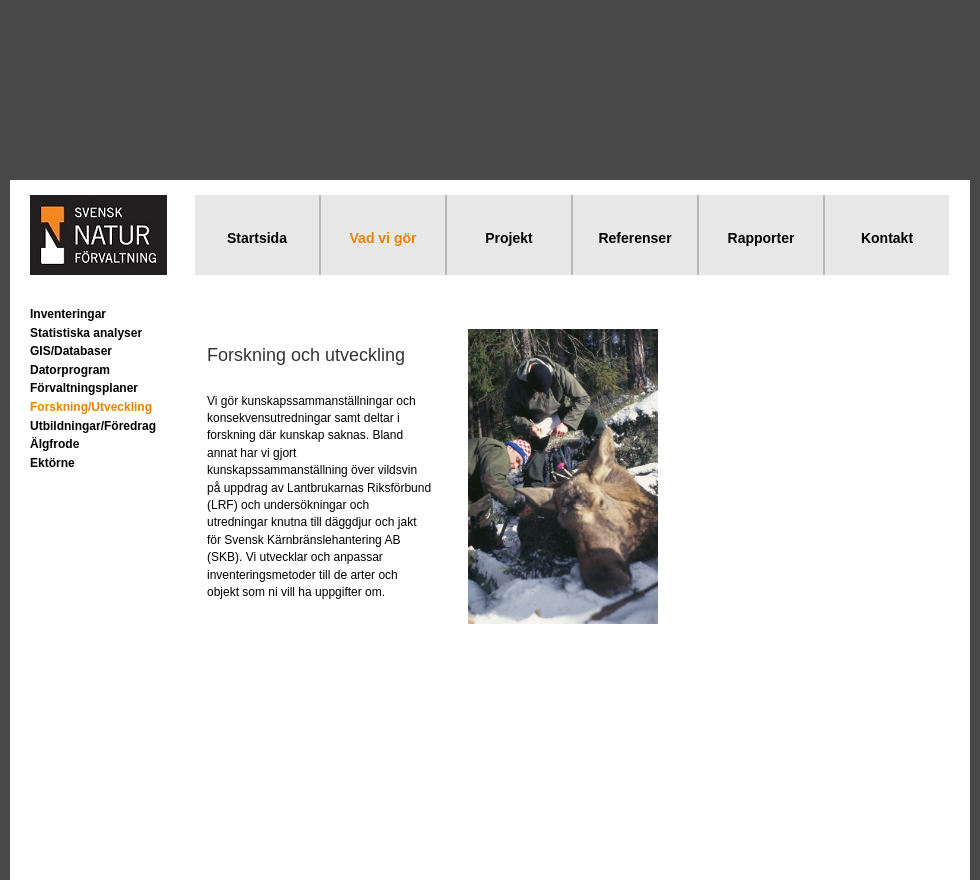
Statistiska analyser (86, 333)
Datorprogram (70, 370)
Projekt (508, 238)
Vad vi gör (383, 238)
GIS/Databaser (71, 351)
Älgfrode (54, 444)
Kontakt (887, 238)
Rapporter (761, 238)
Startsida (257, 238)
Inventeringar (68, 314)
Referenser (634, 238)
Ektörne (52, 463)
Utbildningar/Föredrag (93, 426)
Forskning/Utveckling (91, 407)
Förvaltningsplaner (84, 388)
